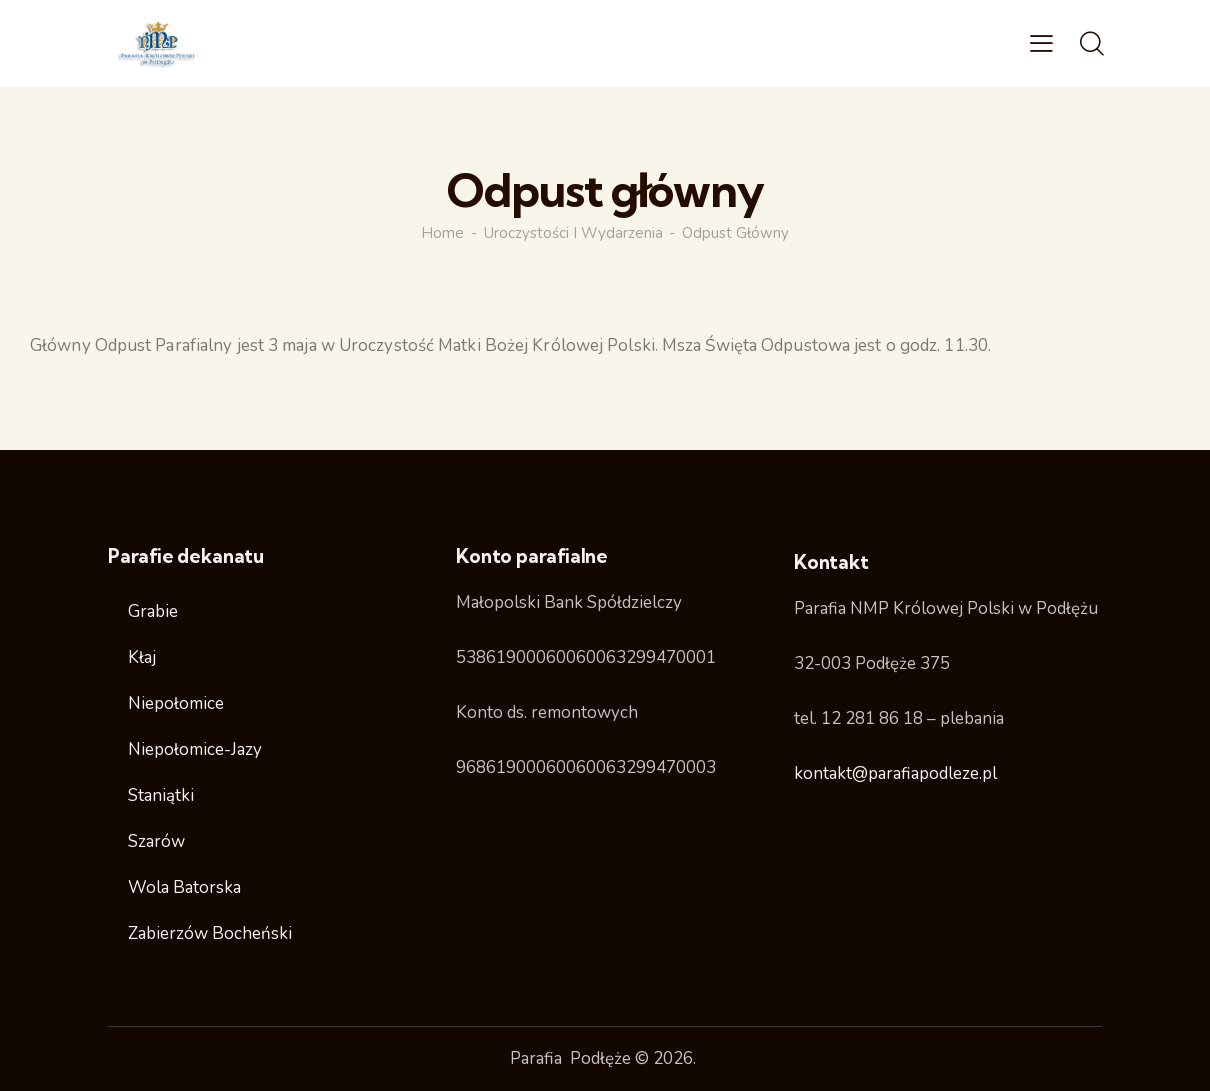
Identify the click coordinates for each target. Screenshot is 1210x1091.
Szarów (156, 841)
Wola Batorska (184, 887)
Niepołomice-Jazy (195, 749)
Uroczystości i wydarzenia (573, 233)
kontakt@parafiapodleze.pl (895, 773)
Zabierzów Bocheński (210, 933)
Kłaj (142, 657)
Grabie (153, 611)
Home (442, 233)
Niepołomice (176, 703)
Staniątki (161, 795)
